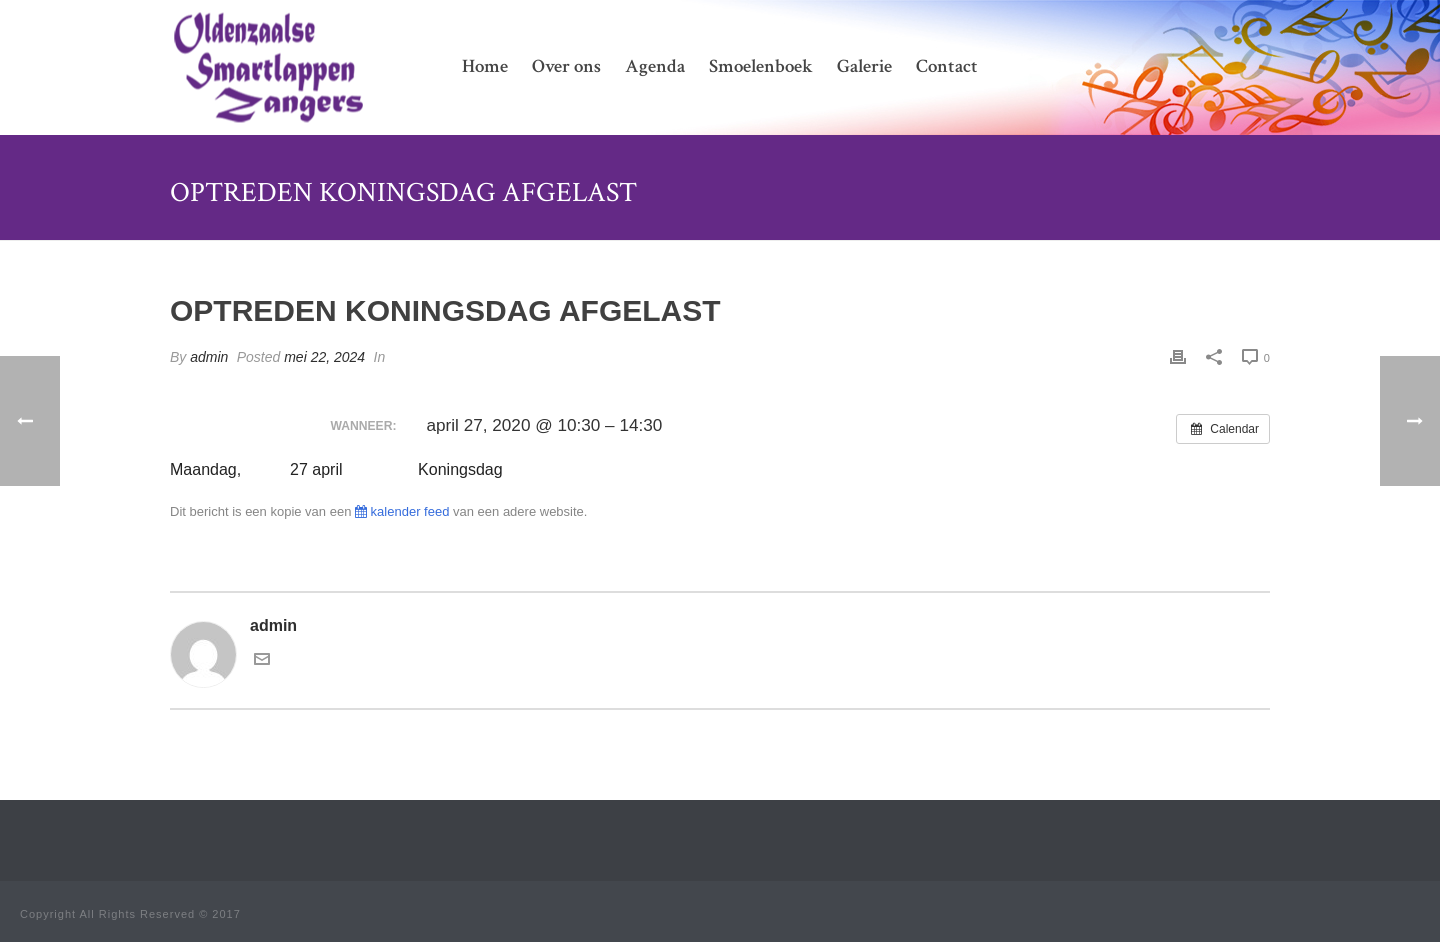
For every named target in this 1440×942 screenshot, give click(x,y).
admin (209, 357)
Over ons (566, 66)
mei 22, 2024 (324, 357)
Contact (947, 66)
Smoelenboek (761, 66)
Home (485, 66)
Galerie (864, 66)
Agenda (655, 66)
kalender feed (402, 511)
